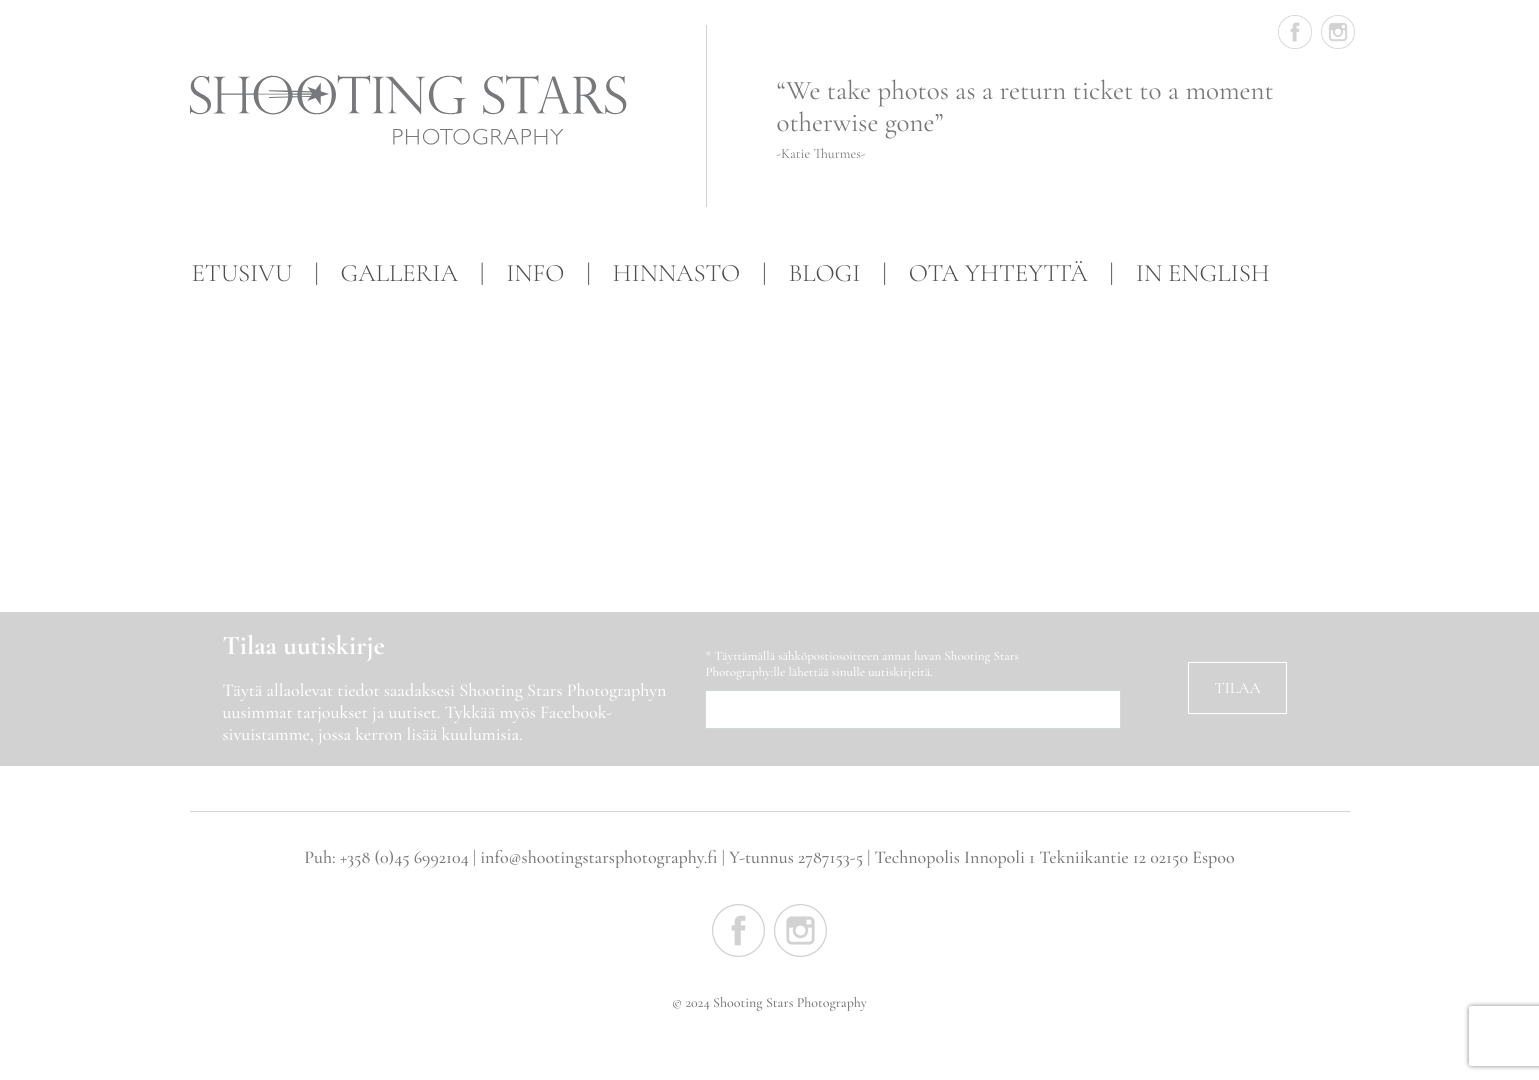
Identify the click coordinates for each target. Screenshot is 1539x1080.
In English (1203, 274)
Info (535, 274)
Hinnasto (677, 274)
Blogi (824, 274)
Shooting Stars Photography (417, 111)
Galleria (399, 274)
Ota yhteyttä (998, 274)
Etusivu (242, 274)
